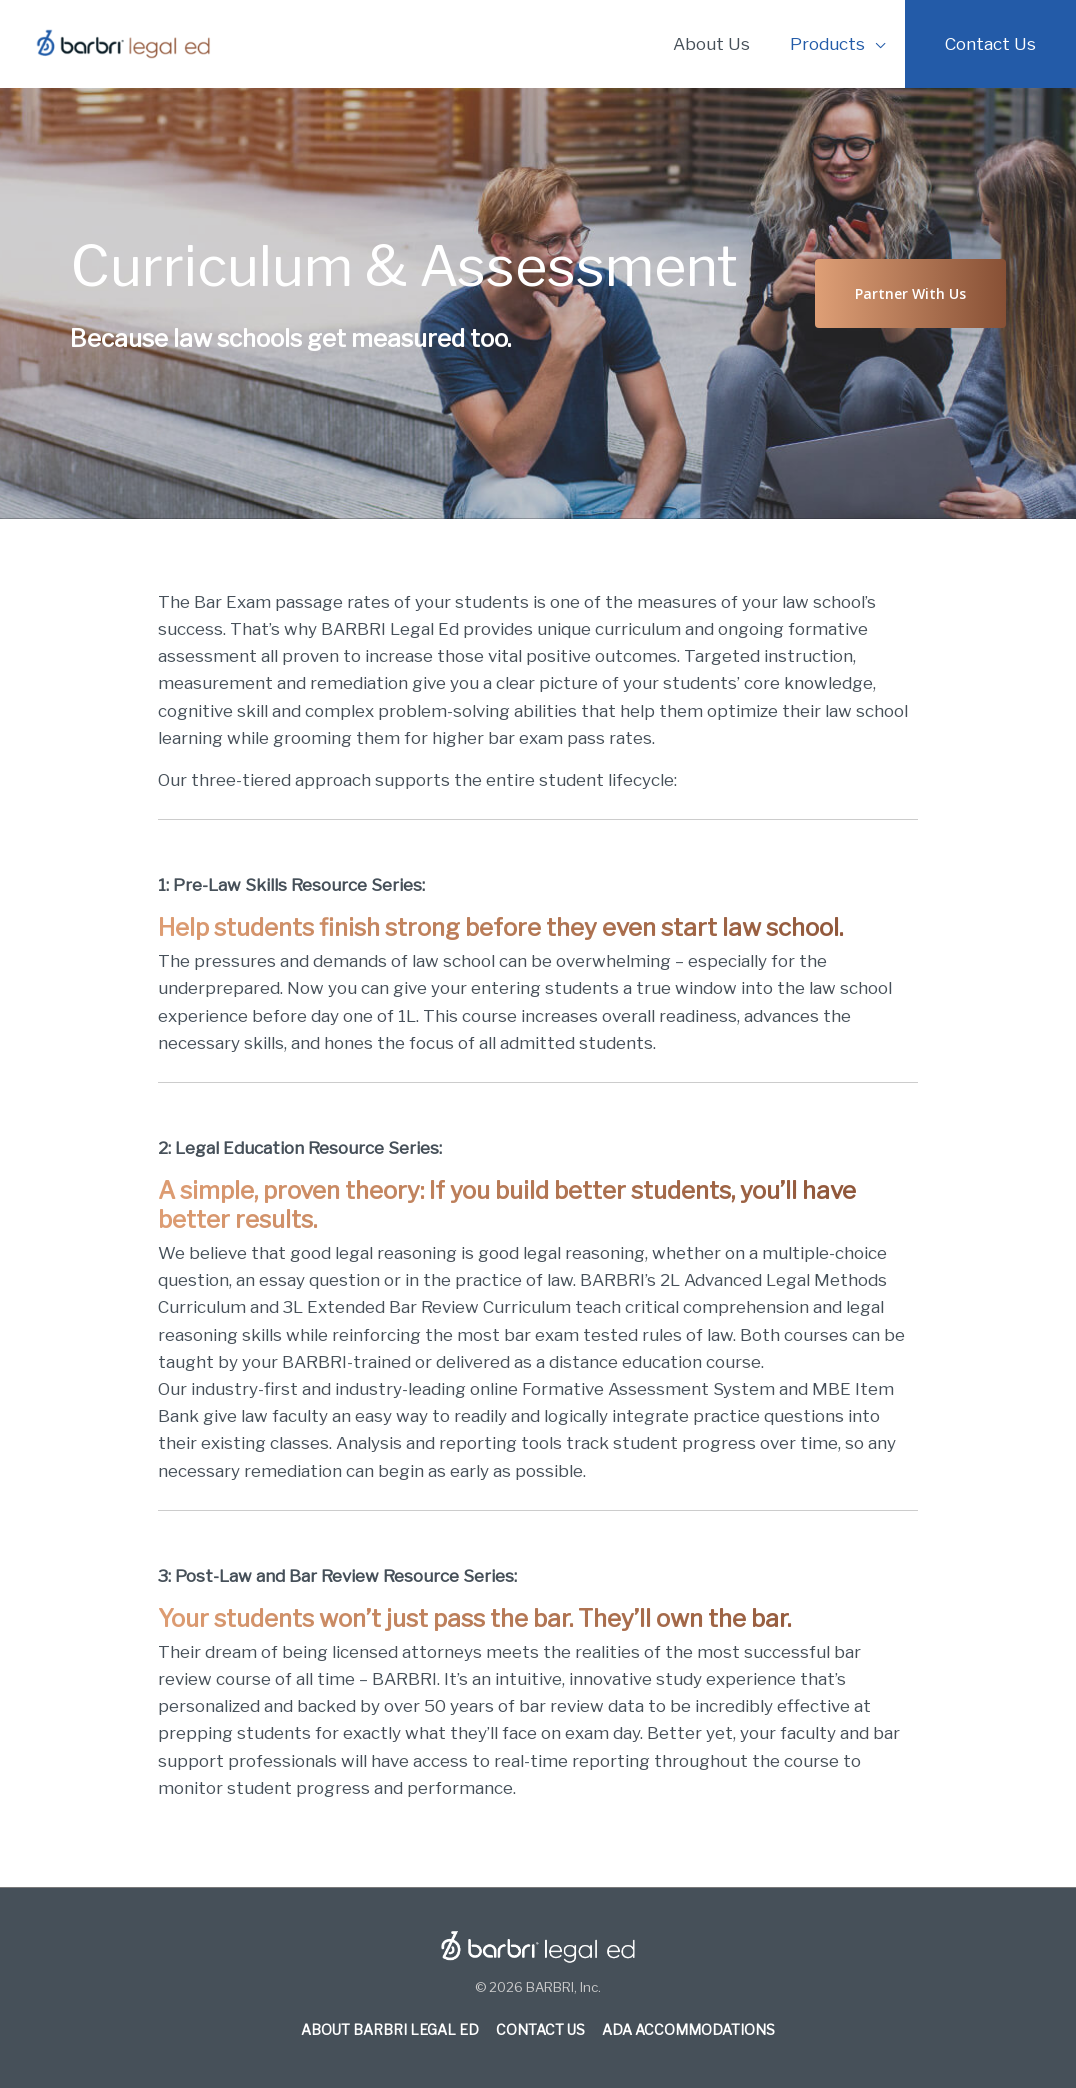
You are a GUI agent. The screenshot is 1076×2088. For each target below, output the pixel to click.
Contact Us (540, 2029)
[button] (910, 293)
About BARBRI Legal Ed (390, 2029)
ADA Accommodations (688, 2029)
